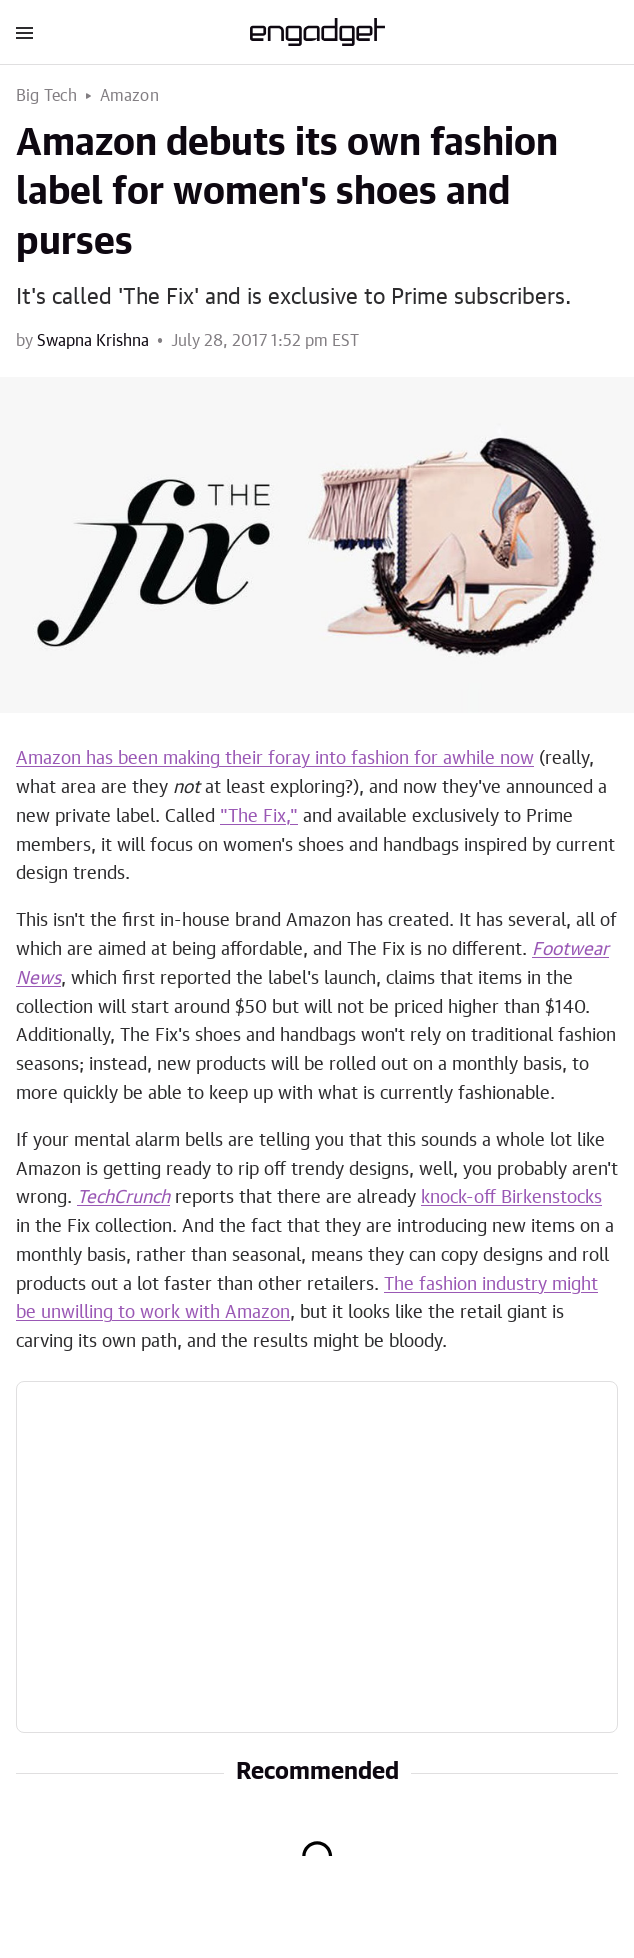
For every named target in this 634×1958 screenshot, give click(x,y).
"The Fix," (259, 817)
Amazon (129, 96)
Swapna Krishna (93, 341)
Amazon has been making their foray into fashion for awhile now (275, 759)
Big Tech (47, 96)
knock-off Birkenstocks (511, 1198)
